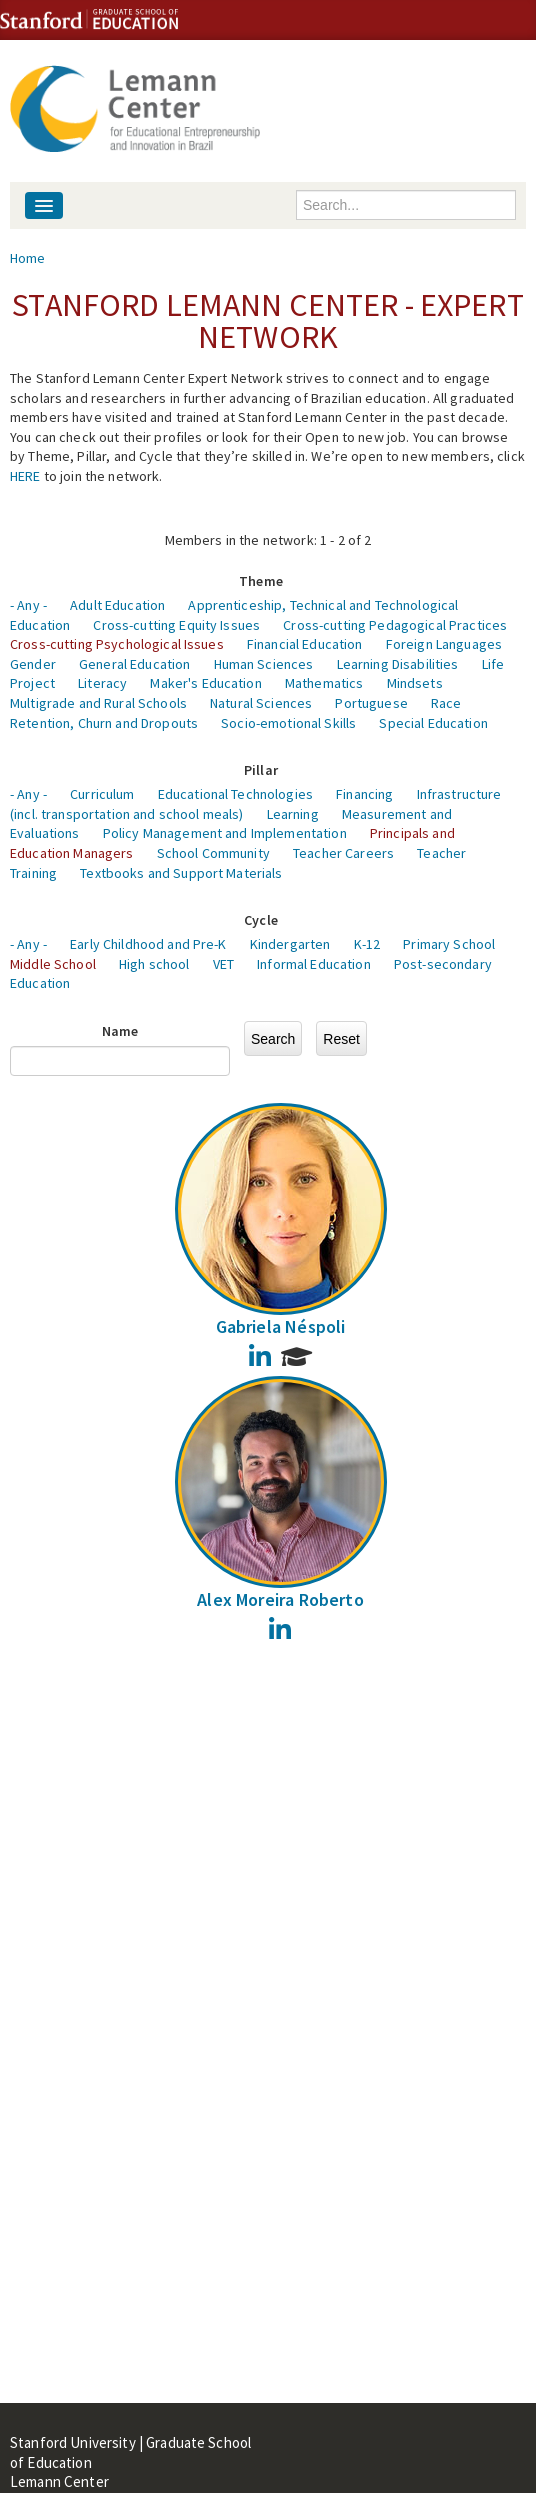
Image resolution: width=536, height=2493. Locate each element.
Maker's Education (205, 683)
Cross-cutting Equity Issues (176, 625)
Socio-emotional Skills (288, 723)
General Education (134, 664)
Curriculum (102, 794)
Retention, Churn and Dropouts (104, 723)
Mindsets (415, 683)
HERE (25, 476)
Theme (261, 581)
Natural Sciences (261, 703)
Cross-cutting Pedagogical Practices (395, 625)
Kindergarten (290, 944)
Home (28, 258)
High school (154, 964)
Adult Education (117, 605)
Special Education (433, 723)
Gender (33, 664)
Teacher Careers (343, 853)
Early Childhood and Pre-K (148, 944)
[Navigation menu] (44, 205)
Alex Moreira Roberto (280, 1599)
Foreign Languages (444, 644)
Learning (293, 814)
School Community (213, 853)
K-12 (367, 944)
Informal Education (314, 964)
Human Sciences (264, 664)
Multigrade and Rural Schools (98, 703)
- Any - (28, 605)
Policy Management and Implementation (225, 833)
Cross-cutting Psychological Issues (117, 644)
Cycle (261, 920)
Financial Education (305, 644)
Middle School (53, 964)
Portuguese (371, 703)
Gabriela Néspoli (281, 1326)
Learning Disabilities (398, 664)
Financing (364, 794)
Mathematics (324, 683)
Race (446, 703)
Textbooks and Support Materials (181, 873)
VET (223, 964)
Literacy (102, 683)
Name (120, 1031)
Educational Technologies (235, 794)
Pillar (261, 770)
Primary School (449, 944)
